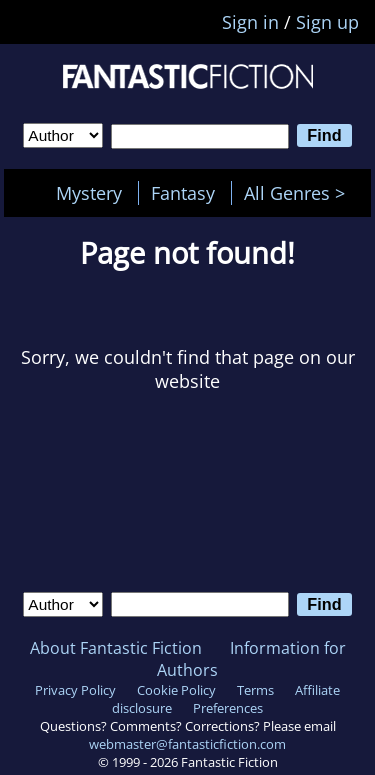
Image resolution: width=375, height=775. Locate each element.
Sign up (327, 22)
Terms (255, 690)
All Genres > (299, 193)
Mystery (89, 193)
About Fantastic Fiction (116, 648)
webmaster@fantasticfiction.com (187, 744)
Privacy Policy (75, 690)
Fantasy (183, 193)
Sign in (250, 22)
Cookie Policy (176, 690)
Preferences (228, 708)
